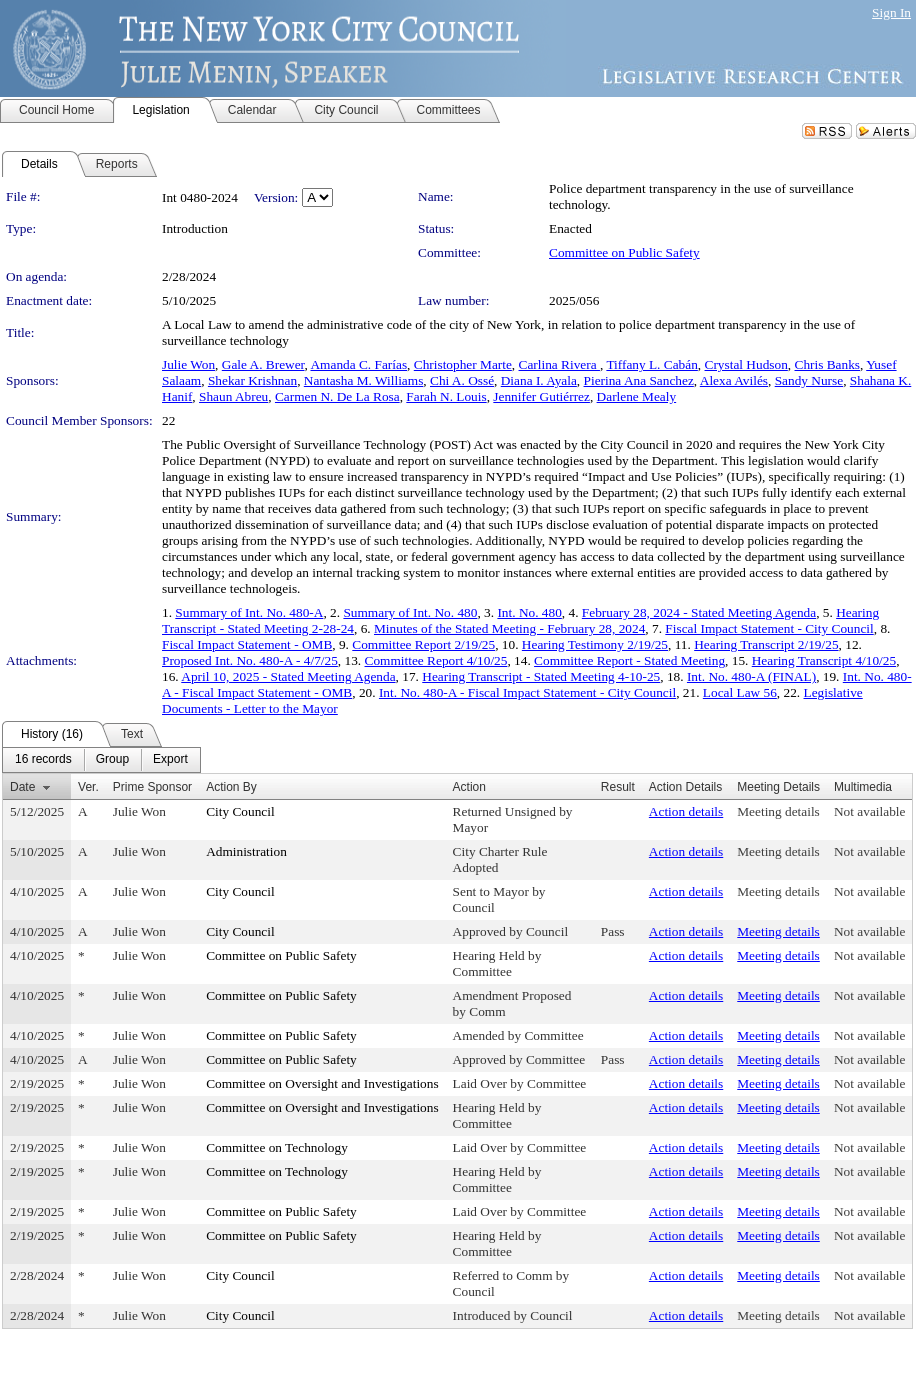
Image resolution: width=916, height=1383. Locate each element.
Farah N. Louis (446, 396)
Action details (686, 811)
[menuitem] (43, 760)
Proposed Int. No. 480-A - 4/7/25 (250, 660)
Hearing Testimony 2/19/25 (595, 644)
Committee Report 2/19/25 (423, 644)
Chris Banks (828, 364)
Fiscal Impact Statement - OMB (247, 644)
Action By (231, 787)
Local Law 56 (740, 692)
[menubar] (101, 760)
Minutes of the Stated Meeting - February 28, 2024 (509, 628)
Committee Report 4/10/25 (436, 660)
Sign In (891, 12)
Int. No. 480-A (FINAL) (751, 676)
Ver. (88, 787)
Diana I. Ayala (539, 380)
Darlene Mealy (637, 396)
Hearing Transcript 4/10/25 (824, 660)
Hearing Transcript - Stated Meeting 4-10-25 (541, 676)
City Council (240, 811)
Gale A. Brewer (263, 364)
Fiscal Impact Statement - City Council (769, 628)
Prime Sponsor (152, 787)
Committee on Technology (277, 1147)
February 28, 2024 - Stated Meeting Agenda (699, 612)
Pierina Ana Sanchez (639, 380)
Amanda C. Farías (358, 364)
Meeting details (778, 811)
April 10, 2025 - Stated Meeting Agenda (288, 676)
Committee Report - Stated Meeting (629, 660)
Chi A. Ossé (462, 380)
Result (618, 787)
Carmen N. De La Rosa (337, 396)
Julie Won (188, 364)
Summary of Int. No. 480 (410, 612)
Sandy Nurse (809, 380)
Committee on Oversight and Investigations (322, 1083)
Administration (246, 851)
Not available (869, 811)
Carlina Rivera (559, 364)
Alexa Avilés (734, 380)
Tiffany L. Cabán (651, 364)
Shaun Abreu (233, 396)
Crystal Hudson (746, 364)
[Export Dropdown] (170, 760)
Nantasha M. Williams (364, 380)
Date (22, 787)
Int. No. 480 (529, 612)
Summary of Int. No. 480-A (249, 612)
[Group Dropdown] (112, 760)
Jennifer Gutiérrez (541, 396)
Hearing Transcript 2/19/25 (766, 644)
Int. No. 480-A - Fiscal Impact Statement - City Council (527, 692)
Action (469, 787)
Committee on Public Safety (624, 252)
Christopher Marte (463, 364)
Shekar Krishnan (252, 380)
